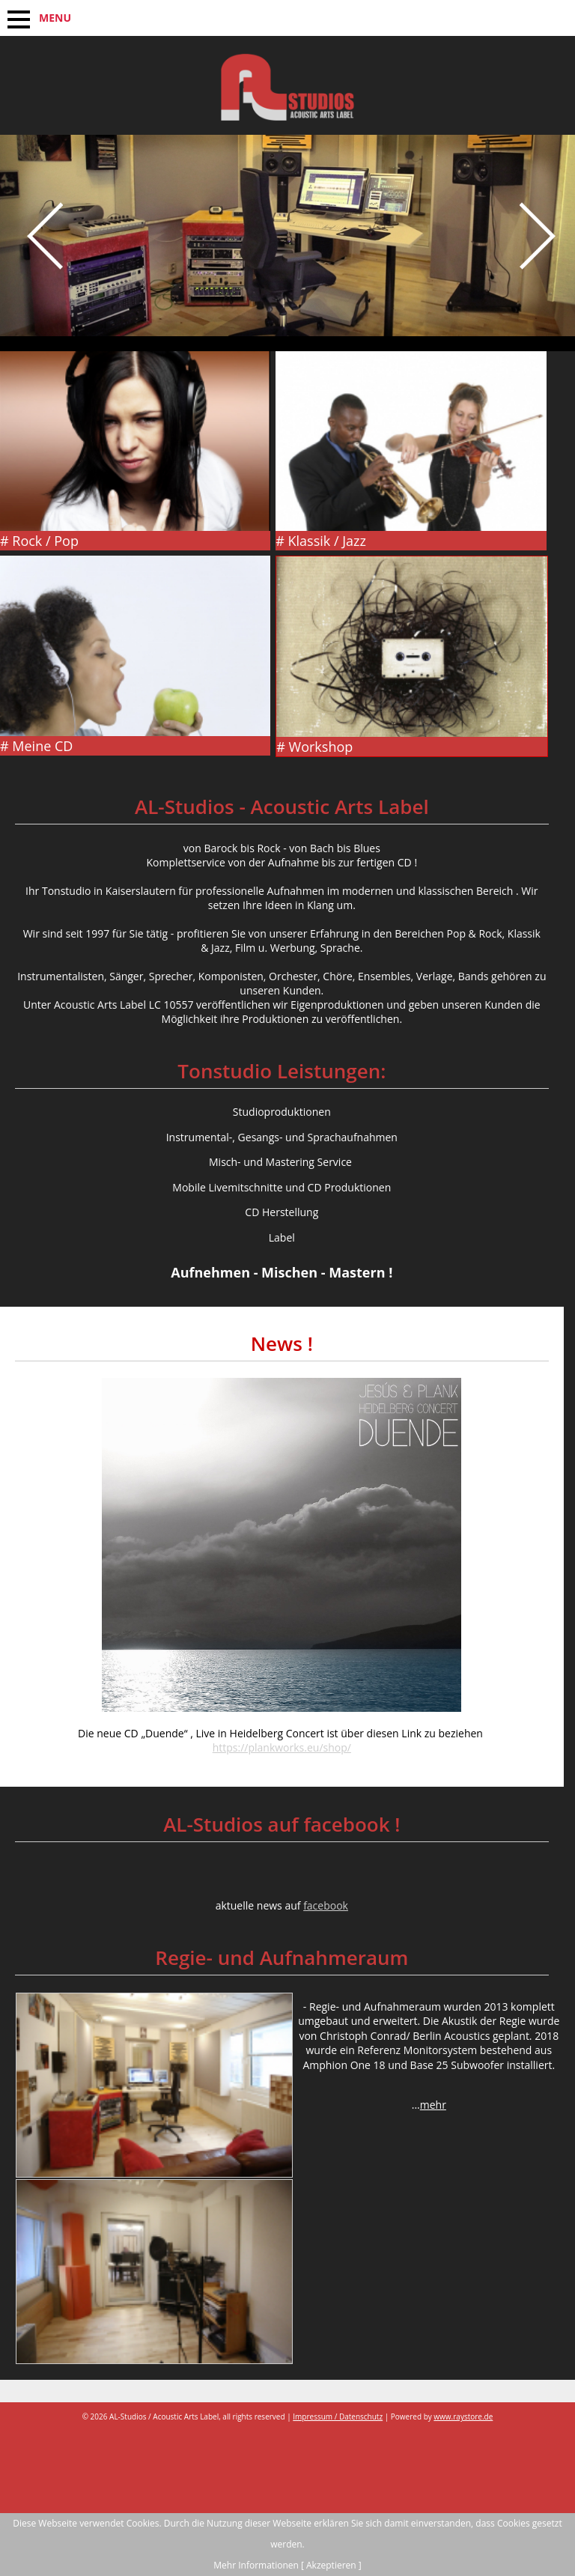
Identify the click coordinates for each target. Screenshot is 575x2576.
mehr (433, 2104)
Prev (41, 273)
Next (533, 273)
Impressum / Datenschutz (338, 2416)
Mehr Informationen (256, 2565)
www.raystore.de (463, 2416)
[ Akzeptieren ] (331, 2565)
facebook (325, 1905)
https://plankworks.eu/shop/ (282, 1747)
